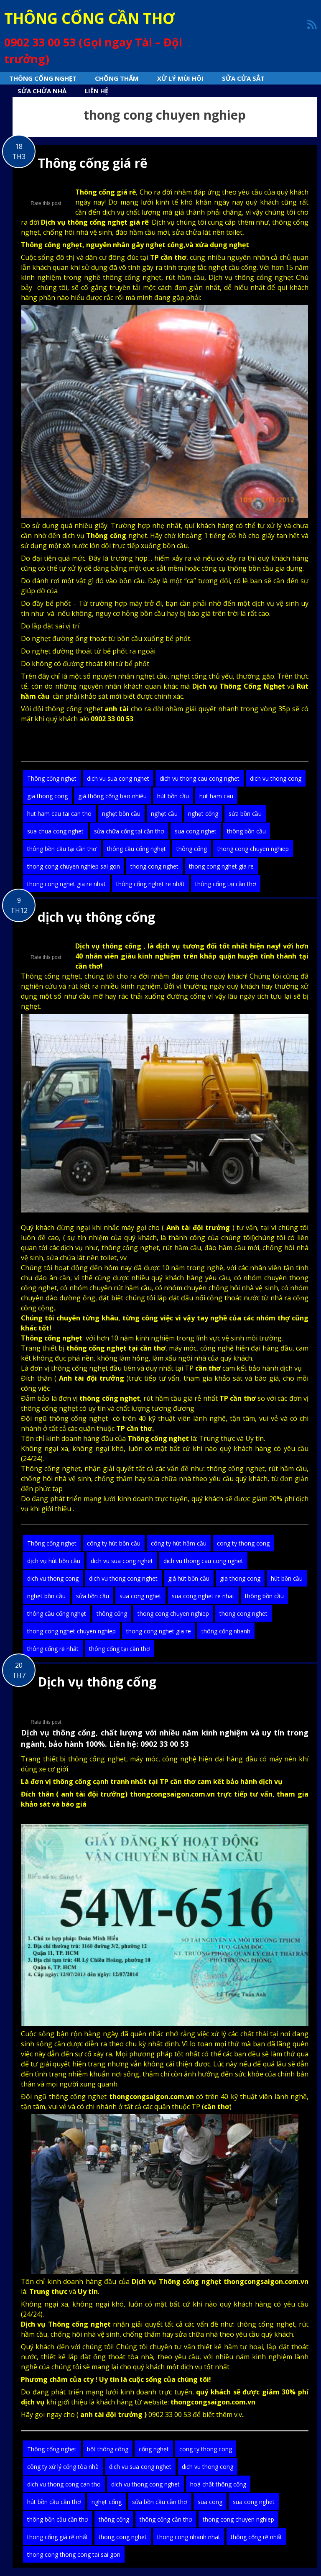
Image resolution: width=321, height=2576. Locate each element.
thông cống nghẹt (130, 1247)
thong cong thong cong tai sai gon (73, 2554)
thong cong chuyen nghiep (253, 849)
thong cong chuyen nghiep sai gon (73, 866)
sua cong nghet (196, 831)
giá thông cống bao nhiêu (112, 796)
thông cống (191, 849)
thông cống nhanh (225, 1631)
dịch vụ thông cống (96, 916)
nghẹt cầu (164, 814)
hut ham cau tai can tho (59, 814)
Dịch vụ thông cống (97, 1681)
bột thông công (107, 2449)
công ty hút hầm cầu (178, 1543)
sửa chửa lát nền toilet (206, 232)
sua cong (210, 2502)
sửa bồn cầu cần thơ (159, 2502)
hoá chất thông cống (218, 2484)
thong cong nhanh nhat (188, 2537)
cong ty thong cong (243, 1543)
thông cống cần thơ (166, 2519)
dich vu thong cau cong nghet (199, 778)
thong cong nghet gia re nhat (66, 884)
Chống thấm (117, 78)
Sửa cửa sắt (243, 78)
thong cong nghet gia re (221, 866)
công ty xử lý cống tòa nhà (63, 2467)
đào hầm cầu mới (142, 232)
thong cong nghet (154, 866)
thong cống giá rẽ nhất (57, 2537)
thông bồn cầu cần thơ (57, 2519)
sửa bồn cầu (245, 814)
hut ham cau (216, 796)
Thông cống (179, 2281)
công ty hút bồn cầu (113, 1543)
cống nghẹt (154, 2449)
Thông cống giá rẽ (93, 163)
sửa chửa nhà (42, 91)
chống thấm (141, 2334)
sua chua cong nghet (55, 831)
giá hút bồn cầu (188, 1578)
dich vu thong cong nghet (123, 1578)
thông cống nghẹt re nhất (150, 884)
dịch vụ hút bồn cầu (53, 1561)
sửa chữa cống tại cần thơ (129, 831)
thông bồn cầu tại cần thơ (62, 849)
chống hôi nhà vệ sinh (77, 232)
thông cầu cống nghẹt (136, 849)
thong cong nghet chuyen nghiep (71, 1631)
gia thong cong (47, 796)
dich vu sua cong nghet (118, 778)
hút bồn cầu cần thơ (54, 2502)
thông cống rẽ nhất (53, 1649)
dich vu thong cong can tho (64, 2484)
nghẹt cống (203, 814)
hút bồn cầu (173, 796)
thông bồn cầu (246, 831)
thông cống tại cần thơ (225, 884)
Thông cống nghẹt (42, 78)
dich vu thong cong (275, 778)
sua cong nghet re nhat (203, 1596)
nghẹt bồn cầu (121, 814)
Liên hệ (96, 91)
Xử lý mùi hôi (180, 78)
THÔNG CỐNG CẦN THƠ (89, 18)
